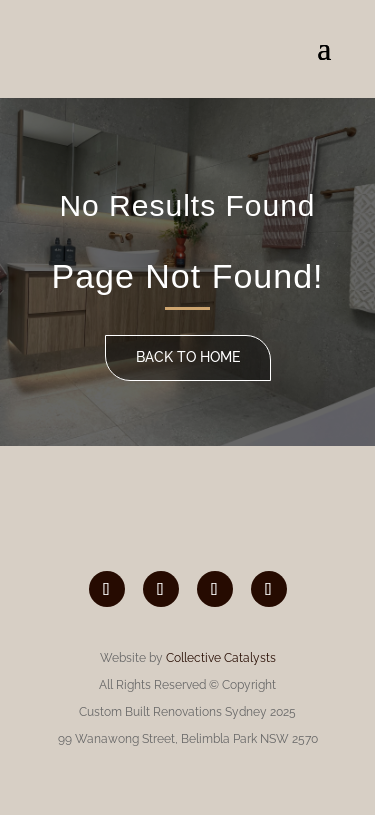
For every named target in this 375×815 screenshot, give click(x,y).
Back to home (188, 357)
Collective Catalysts (221, 658)
